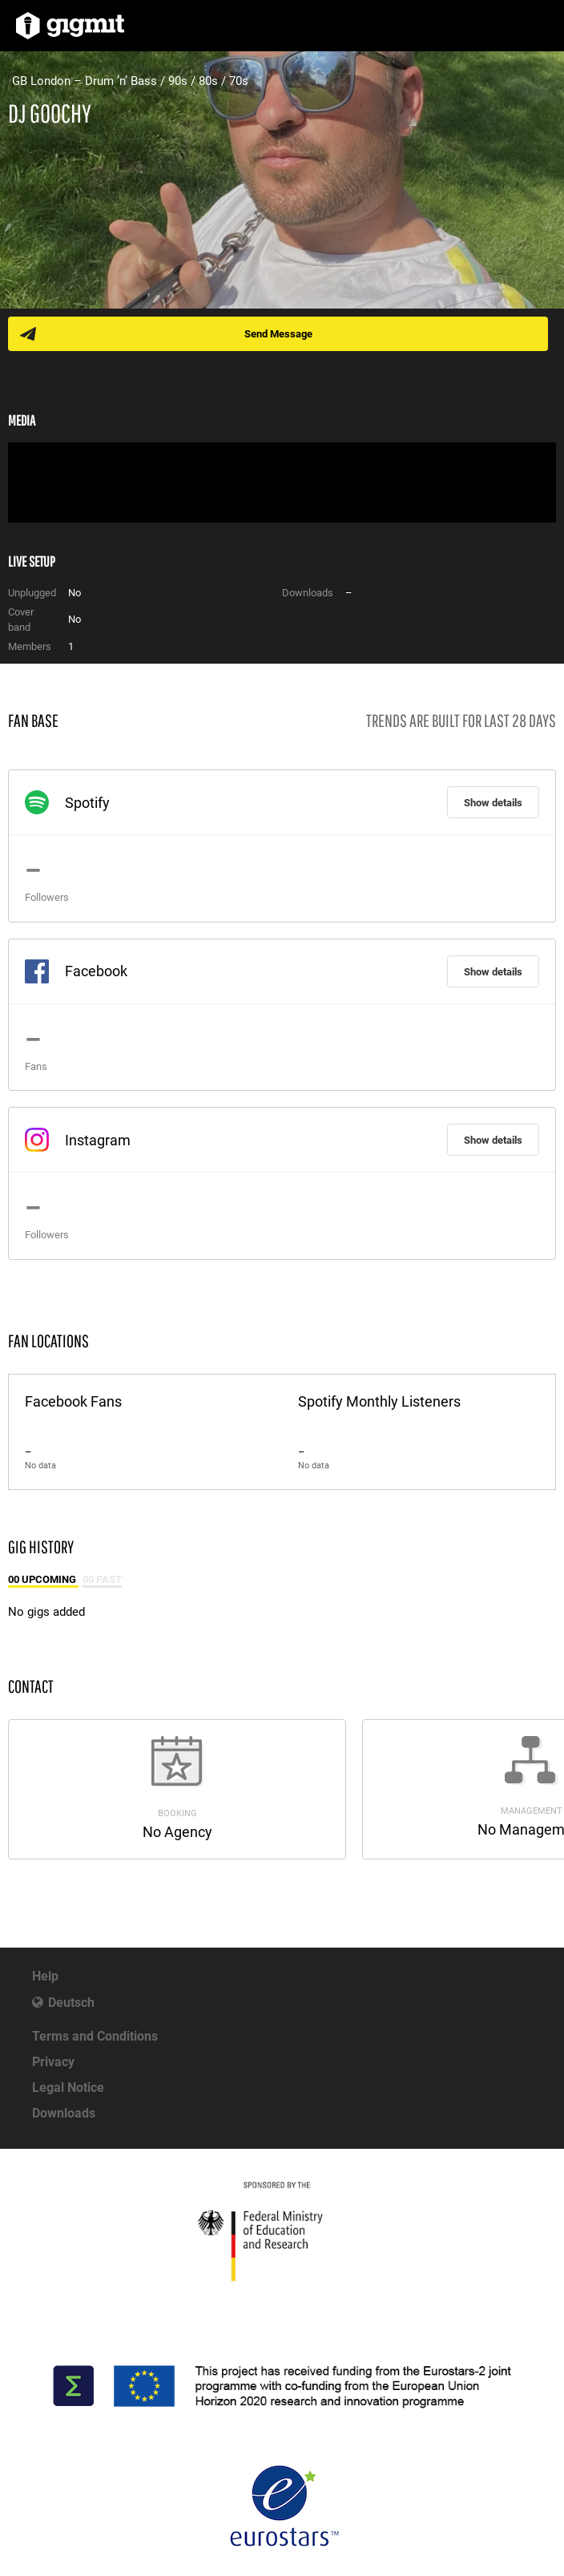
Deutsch (71, 2002)
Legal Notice (68, 2087)
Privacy (53, 2061)
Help (45, 1976)
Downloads (63, 2113)
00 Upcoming (43, 1579)
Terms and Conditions (95, 2036)
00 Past (102, 1579)
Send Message (278, 334)
